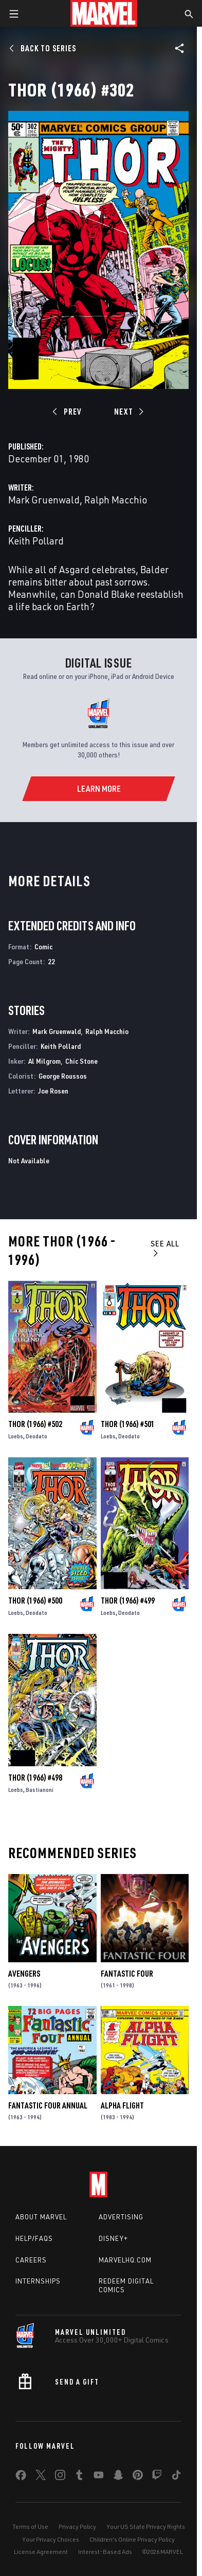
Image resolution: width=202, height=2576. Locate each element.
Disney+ (113, 2238)
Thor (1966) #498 (35, 1777)
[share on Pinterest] (138, 2477)
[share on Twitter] (40, 2477)
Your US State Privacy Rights (145, 2526)
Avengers (24, 1973)
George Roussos (63, 1075)
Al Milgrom (44, 1061)
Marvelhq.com (125, 2260)
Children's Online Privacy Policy (132, 2539)
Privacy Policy (77, 2526)
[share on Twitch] (157, 2477)
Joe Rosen (53, 1090)
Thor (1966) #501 (128, 1424)
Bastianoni (39, 1789)
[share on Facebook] (20, 2477)
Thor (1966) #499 (128, 1600)
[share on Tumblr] (79, 2477)
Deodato (36, 1436)
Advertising (121, 2217)
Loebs (15, 1436)
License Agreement (41, 2551)
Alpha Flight (122, 2105)
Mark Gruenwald (44, 499)
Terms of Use (30, 2526)
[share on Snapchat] (118, 2477)
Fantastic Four (127, 1973)
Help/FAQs (34, 2238)
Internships (38, 2281)
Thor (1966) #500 (35, 1600)
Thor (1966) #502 (35, 1424)
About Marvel (41, 2217)
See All (165, 1247)
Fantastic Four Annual (47, 2105)
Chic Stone (81, 1061)
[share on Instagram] (60, 2477)
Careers (31, 2260)
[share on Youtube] (99, 2477)
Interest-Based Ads (105, 2551)
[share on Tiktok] (176, 2477)
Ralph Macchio (115, 499)
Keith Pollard (36, 541)
